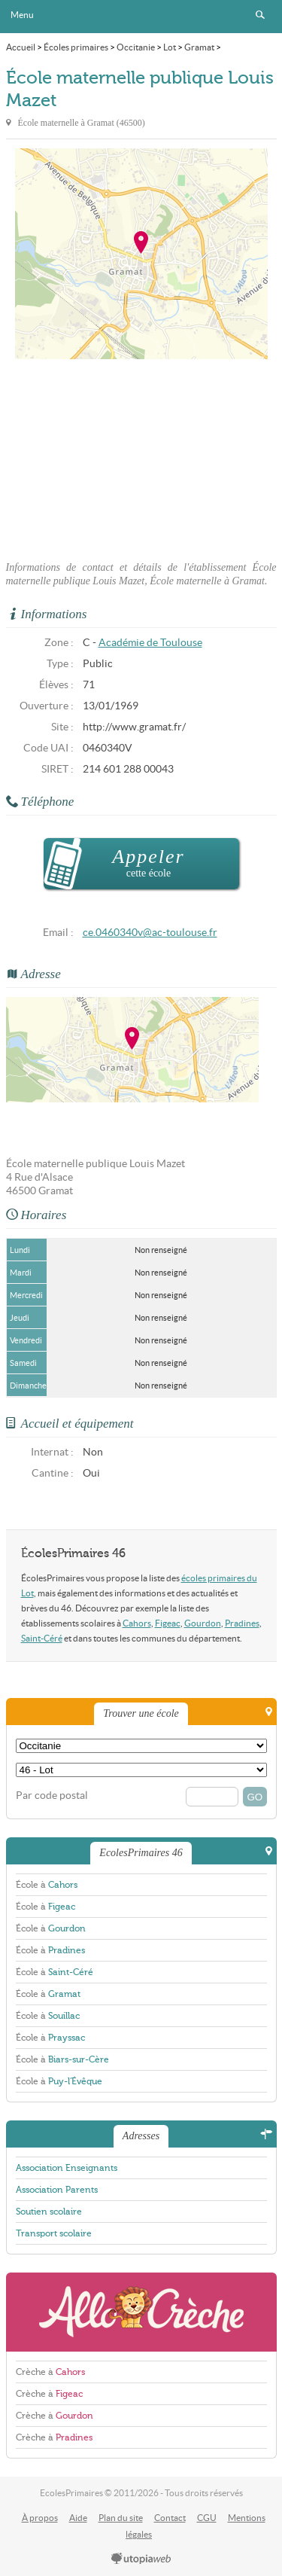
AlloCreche (141, 2312)
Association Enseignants (66, 2168)
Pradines (242, 1623)
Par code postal (52, 1795)
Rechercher (260, 15)
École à (46, 1884)
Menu (22, 15)
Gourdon (202, 1623)
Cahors (137, 1623)
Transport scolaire (54, 2233)
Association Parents (57, 2189)
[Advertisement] (141, 455)
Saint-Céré (41, 1638)
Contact (170, 2518)
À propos (40, 2518)
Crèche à (50, 2372)
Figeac (167, 1623)
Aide (78, 2518)
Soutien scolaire (49, 2211)
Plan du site (121, 2518)
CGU (207, 2518)
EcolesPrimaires (141, 16)
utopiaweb (141, 2559)
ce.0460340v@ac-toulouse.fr (150, 932)
